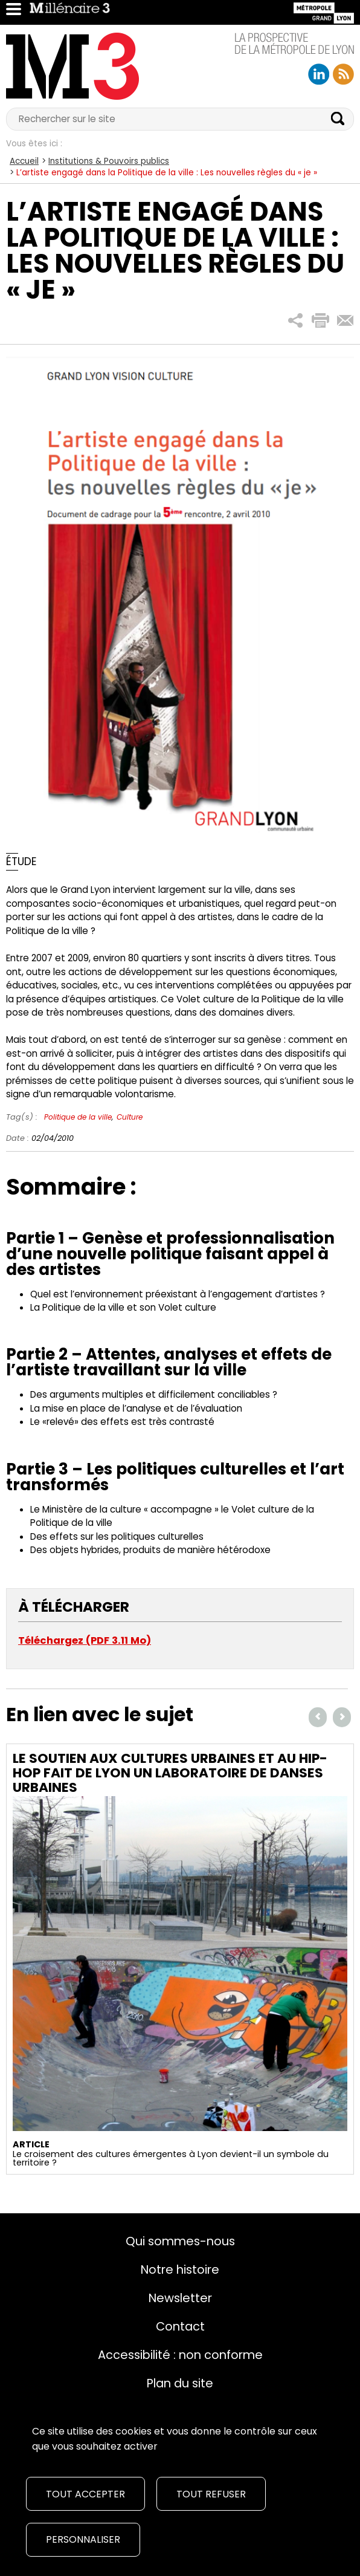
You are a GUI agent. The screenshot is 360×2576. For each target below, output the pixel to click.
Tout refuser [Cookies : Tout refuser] (211, 2494)
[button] (295, 320)
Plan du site (180, 2383)
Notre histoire (180, 2269)
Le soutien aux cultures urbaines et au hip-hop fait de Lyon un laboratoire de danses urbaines (170, 1773)
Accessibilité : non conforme (180, 2354)
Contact (180, 2326)
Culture (130, 1117)
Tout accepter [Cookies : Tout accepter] (85, 2494)
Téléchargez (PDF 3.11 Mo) (84, 1640)
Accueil (24, 161)
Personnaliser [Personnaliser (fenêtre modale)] (83, 2539)
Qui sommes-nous (180, 2241)
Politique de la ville (78, 1117)
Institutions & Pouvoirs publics (108, 161)
